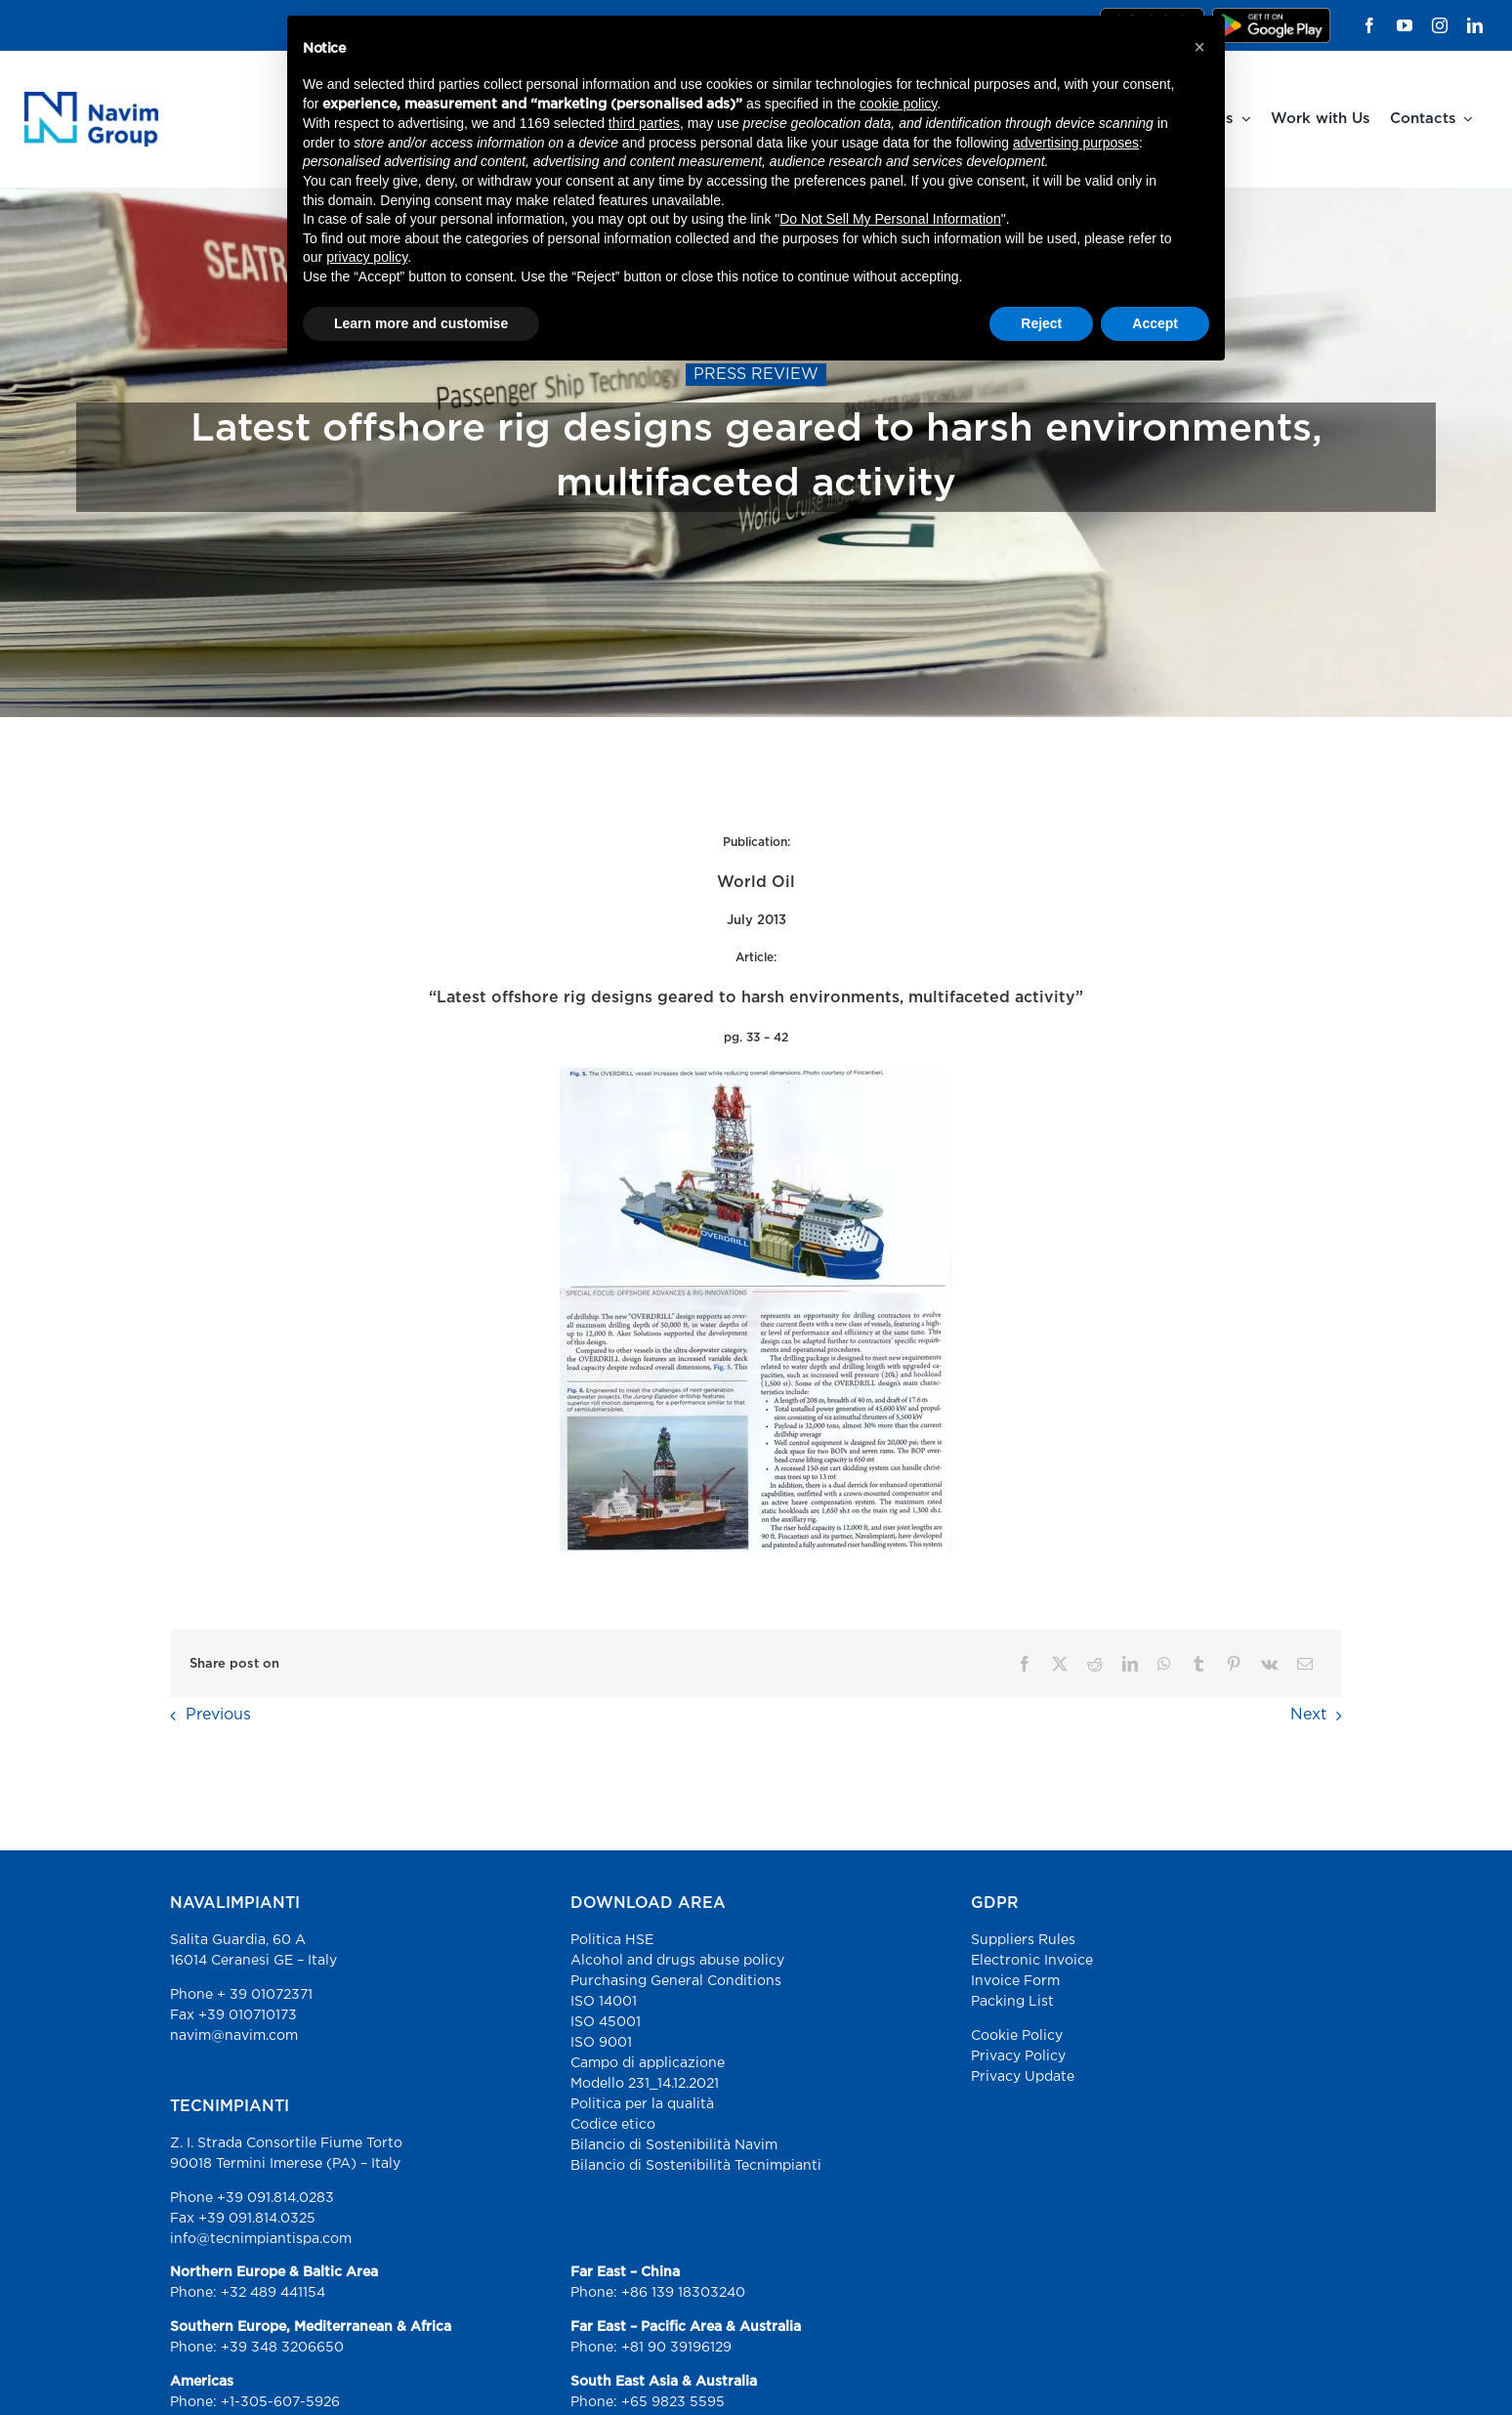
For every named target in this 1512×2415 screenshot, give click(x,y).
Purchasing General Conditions (675, 1981)
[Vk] (1269, 1664)
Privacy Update (1022, 2077)
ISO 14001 (603, 2002)
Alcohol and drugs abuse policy (677, 1961)
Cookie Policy (1017, 2036)
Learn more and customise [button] (421, 323)
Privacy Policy (1018, 2056)
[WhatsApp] (1164, 1664)
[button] (1199, 47)
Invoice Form (1015, 1981)
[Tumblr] (1198, 1664)
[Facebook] (1024, 1664)
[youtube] (1404, 25)
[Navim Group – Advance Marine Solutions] (91, 99)
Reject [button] (1041, 323)
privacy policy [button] (366, 257)
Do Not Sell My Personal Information (889, 219)
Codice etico (612, 2125)
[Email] (1305, 1664)
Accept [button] (1155, 323)
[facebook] (1369, 25)
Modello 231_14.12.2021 (644, 2084)
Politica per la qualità (642, 2104)
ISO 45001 (605, 2022)
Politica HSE (611, 1940)
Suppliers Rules (1023, 1940)
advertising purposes (1076, 142)
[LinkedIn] (1130, 1664)
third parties (644, 123)
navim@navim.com (234, 2036)
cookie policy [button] (898, 103)
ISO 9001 (601, 2043)
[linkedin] (1475, 25)
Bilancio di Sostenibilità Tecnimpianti (695, 2166)
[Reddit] (1095, 1664)
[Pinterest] (1233, 1664)
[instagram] (1440, 25)
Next (1308, 1715)
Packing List (1012, 2002)
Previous (218, 1715)
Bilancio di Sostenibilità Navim (673, 2145)
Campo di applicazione (647, 2063)
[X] (1059, 1664)
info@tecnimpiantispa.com (261, 2239)
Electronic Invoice (1032, 1961)
